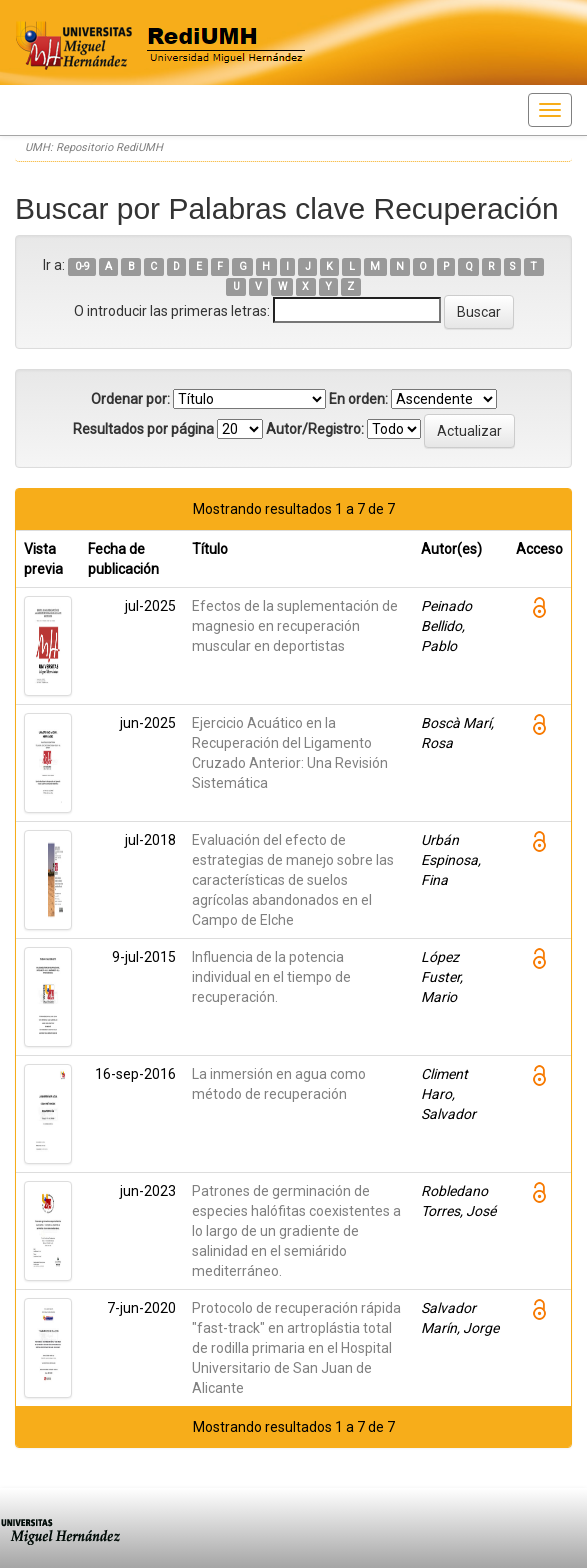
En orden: (358, 399)
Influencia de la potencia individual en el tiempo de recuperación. (271, 977)
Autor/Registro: (315, 429)
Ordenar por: (130, 399)
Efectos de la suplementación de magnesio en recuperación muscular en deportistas (295, 626)
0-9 (82, 266)
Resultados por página (143, 429)
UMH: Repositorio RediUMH (94, 147)
